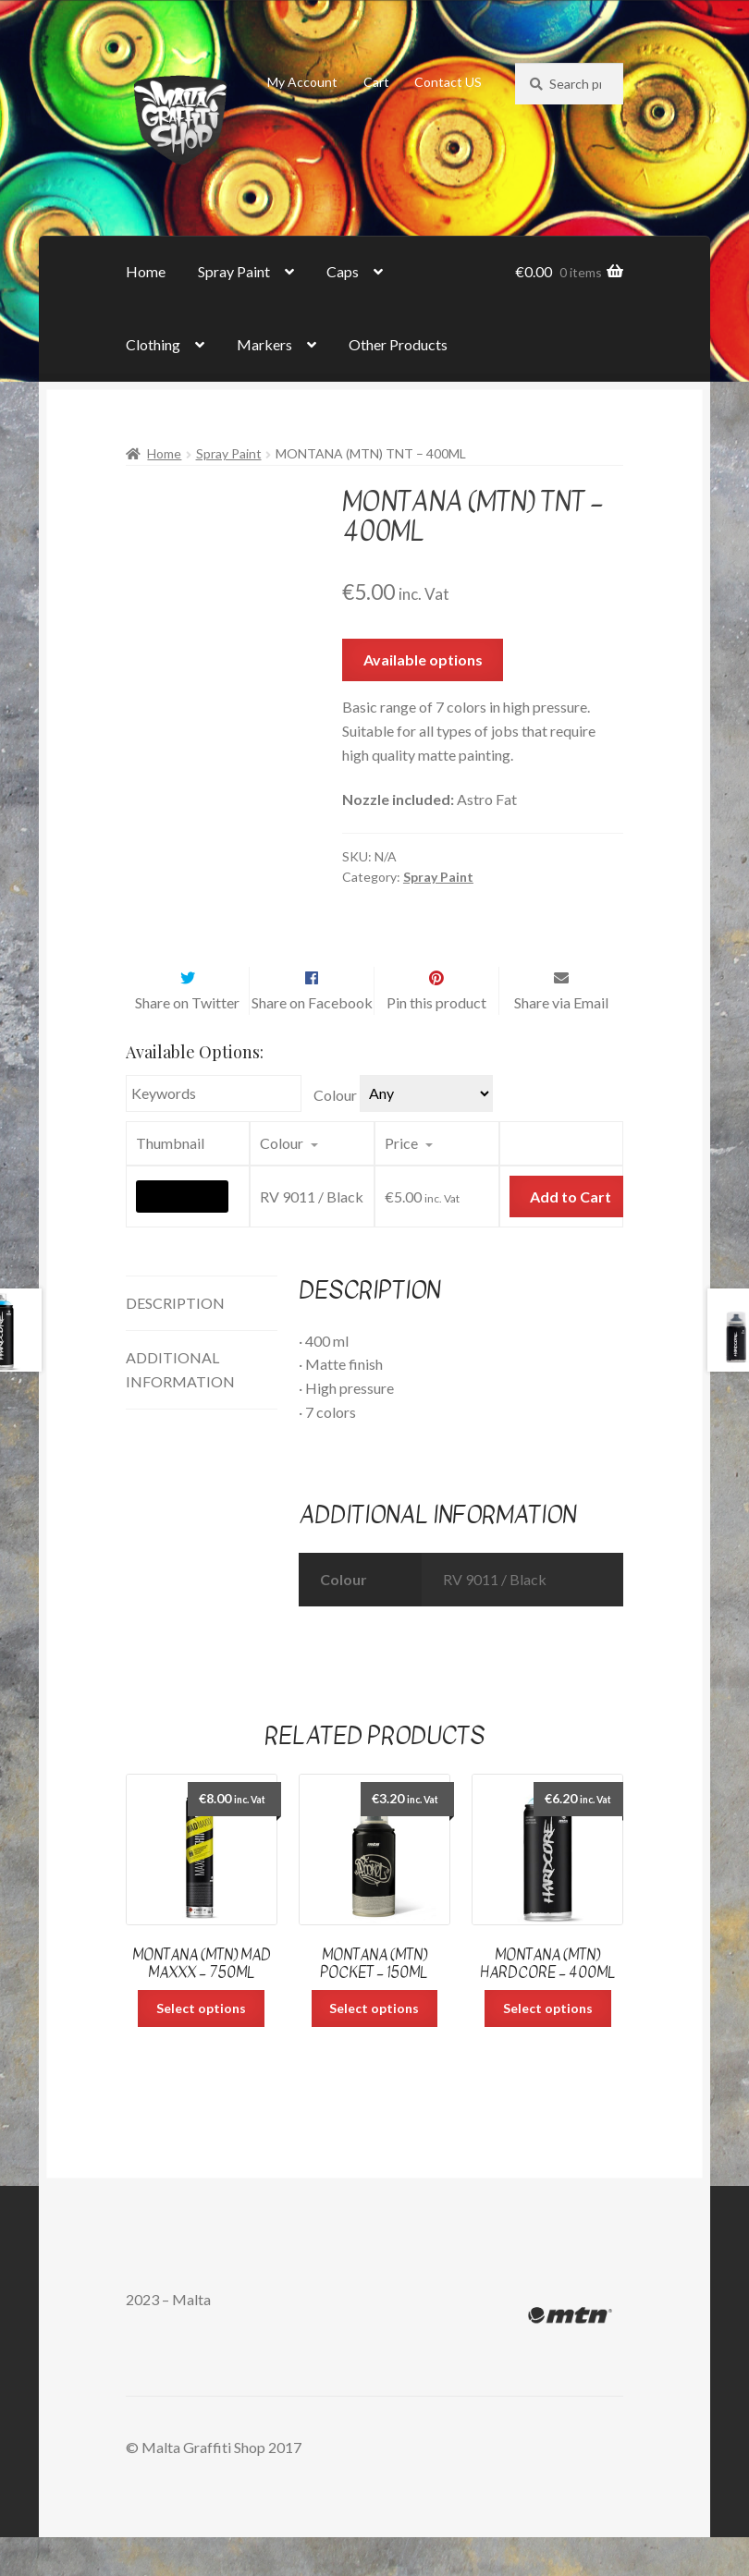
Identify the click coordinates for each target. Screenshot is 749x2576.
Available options (423, 659)
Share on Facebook (312, 1041)
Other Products (398, 344)
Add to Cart (570, 1235)
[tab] (201, 1342)
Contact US (448, 82)
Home (146, 271)
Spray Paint (234, 271)
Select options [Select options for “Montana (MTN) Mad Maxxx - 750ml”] (201, 2047)
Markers (264, 344)
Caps (342, 271)
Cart (376, 82)
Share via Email (561, 1041)
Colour (335, 1134)
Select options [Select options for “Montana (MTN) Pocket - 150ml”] (374, 2047)
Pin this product (436, 1041)
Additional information (180, 1408)
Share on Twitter (187, 1041)
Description (175, 1341)
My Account (302, 82)
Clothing (153, 344)
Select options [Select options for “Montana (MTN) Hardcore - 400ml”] (548, 2047)
